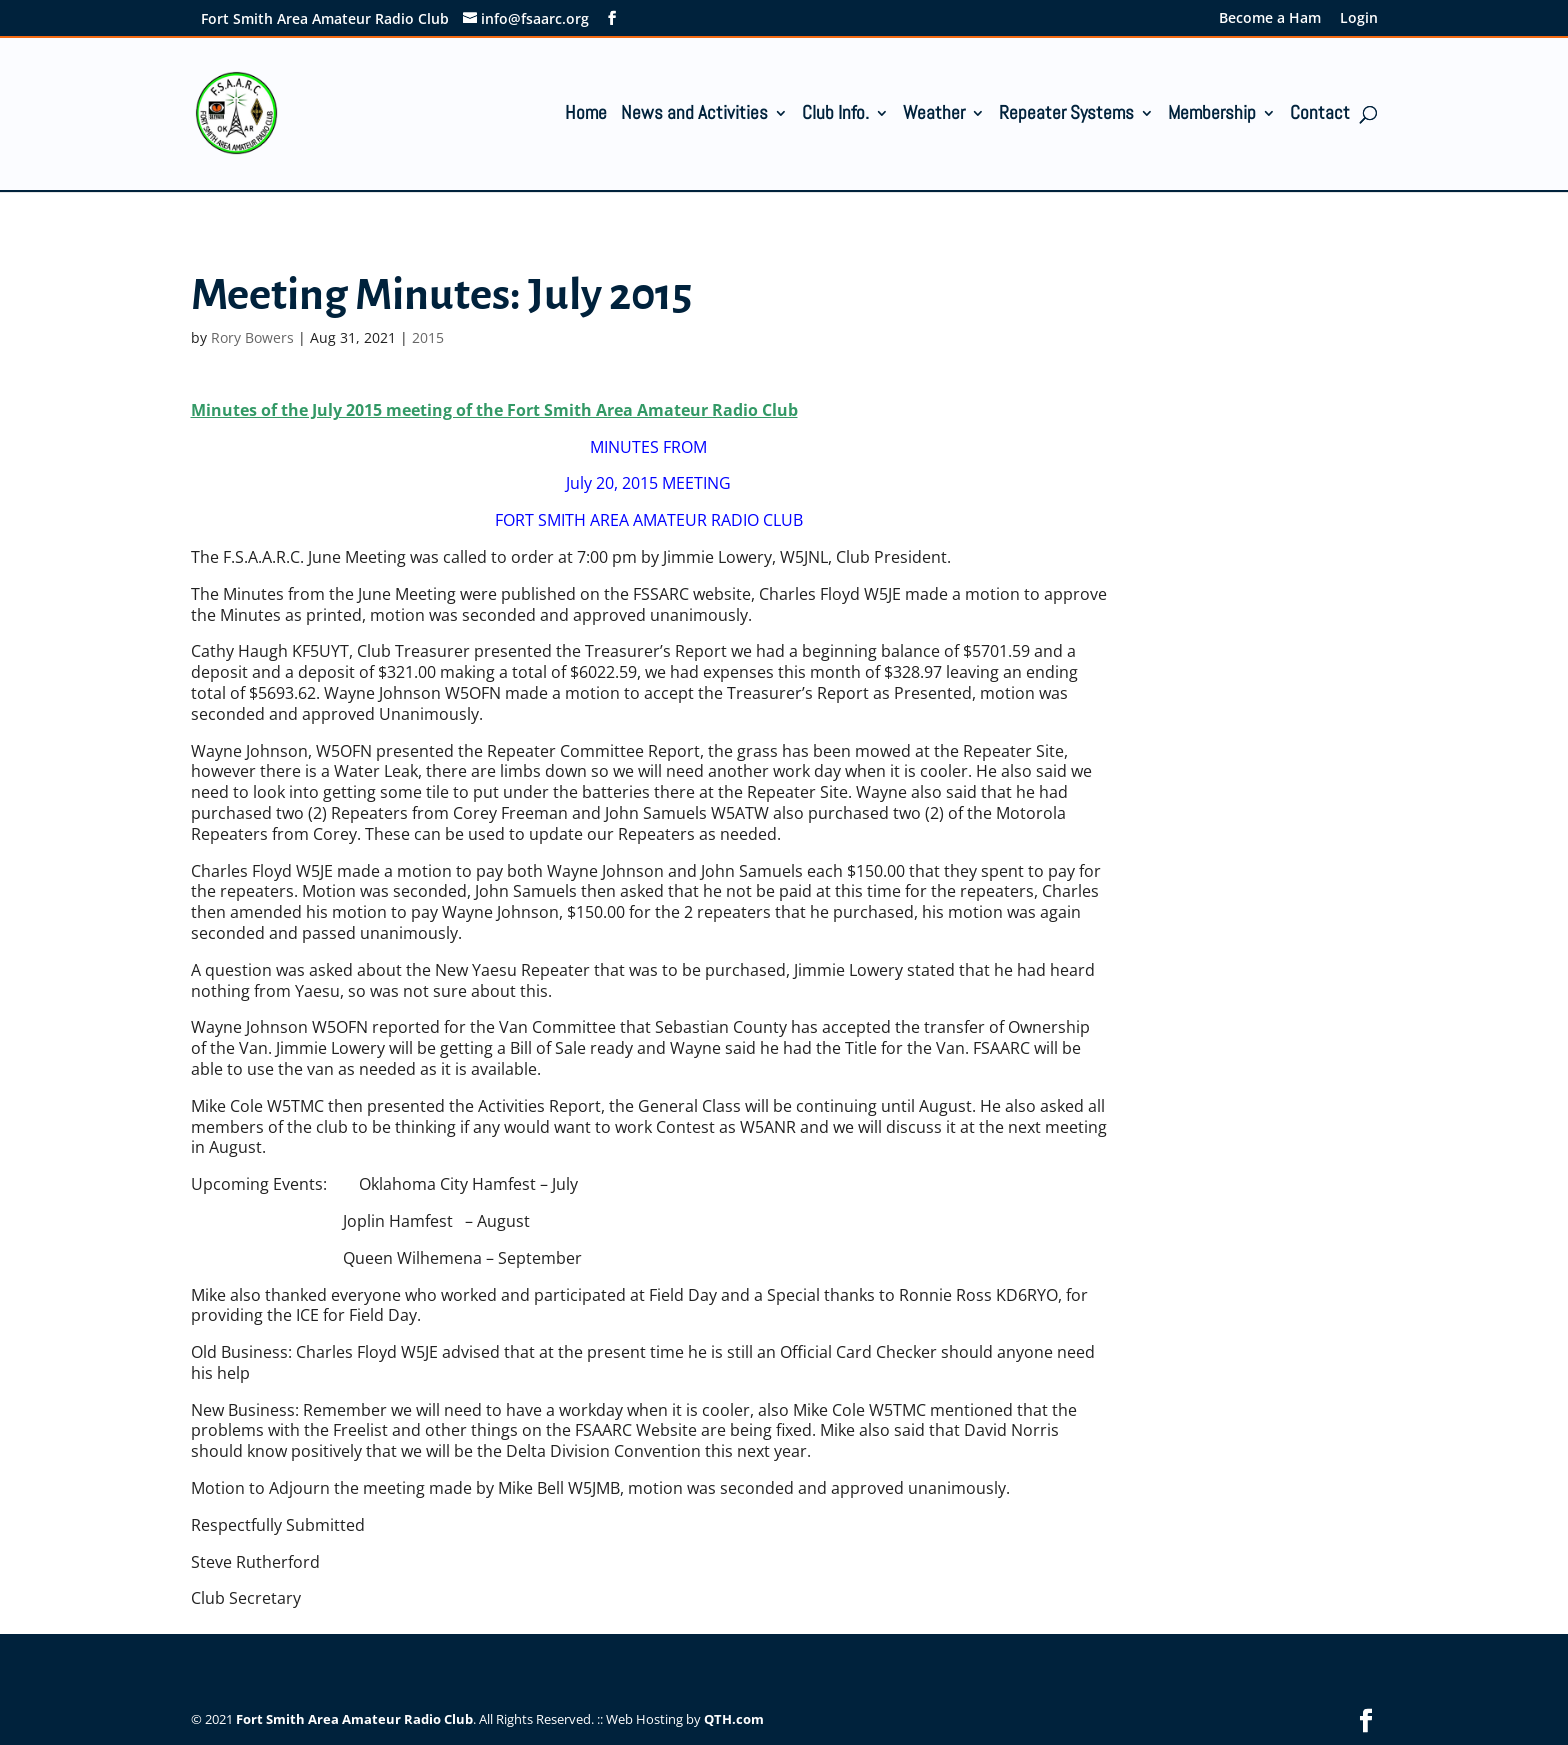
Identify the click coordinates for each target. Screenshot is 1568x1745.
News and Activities (694, 115)
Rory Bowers (252, 337)
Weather (934, 115)
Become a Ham (1270, 19)
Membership (1212, 115)
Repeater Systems (1066, 115)
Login (1359, 19)
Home (586, 115)
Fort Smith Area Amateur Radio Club (354, 1719)
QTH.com (734, 1719)
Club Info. (835, 115)
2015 (428, 337)
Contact (1320, 115)
